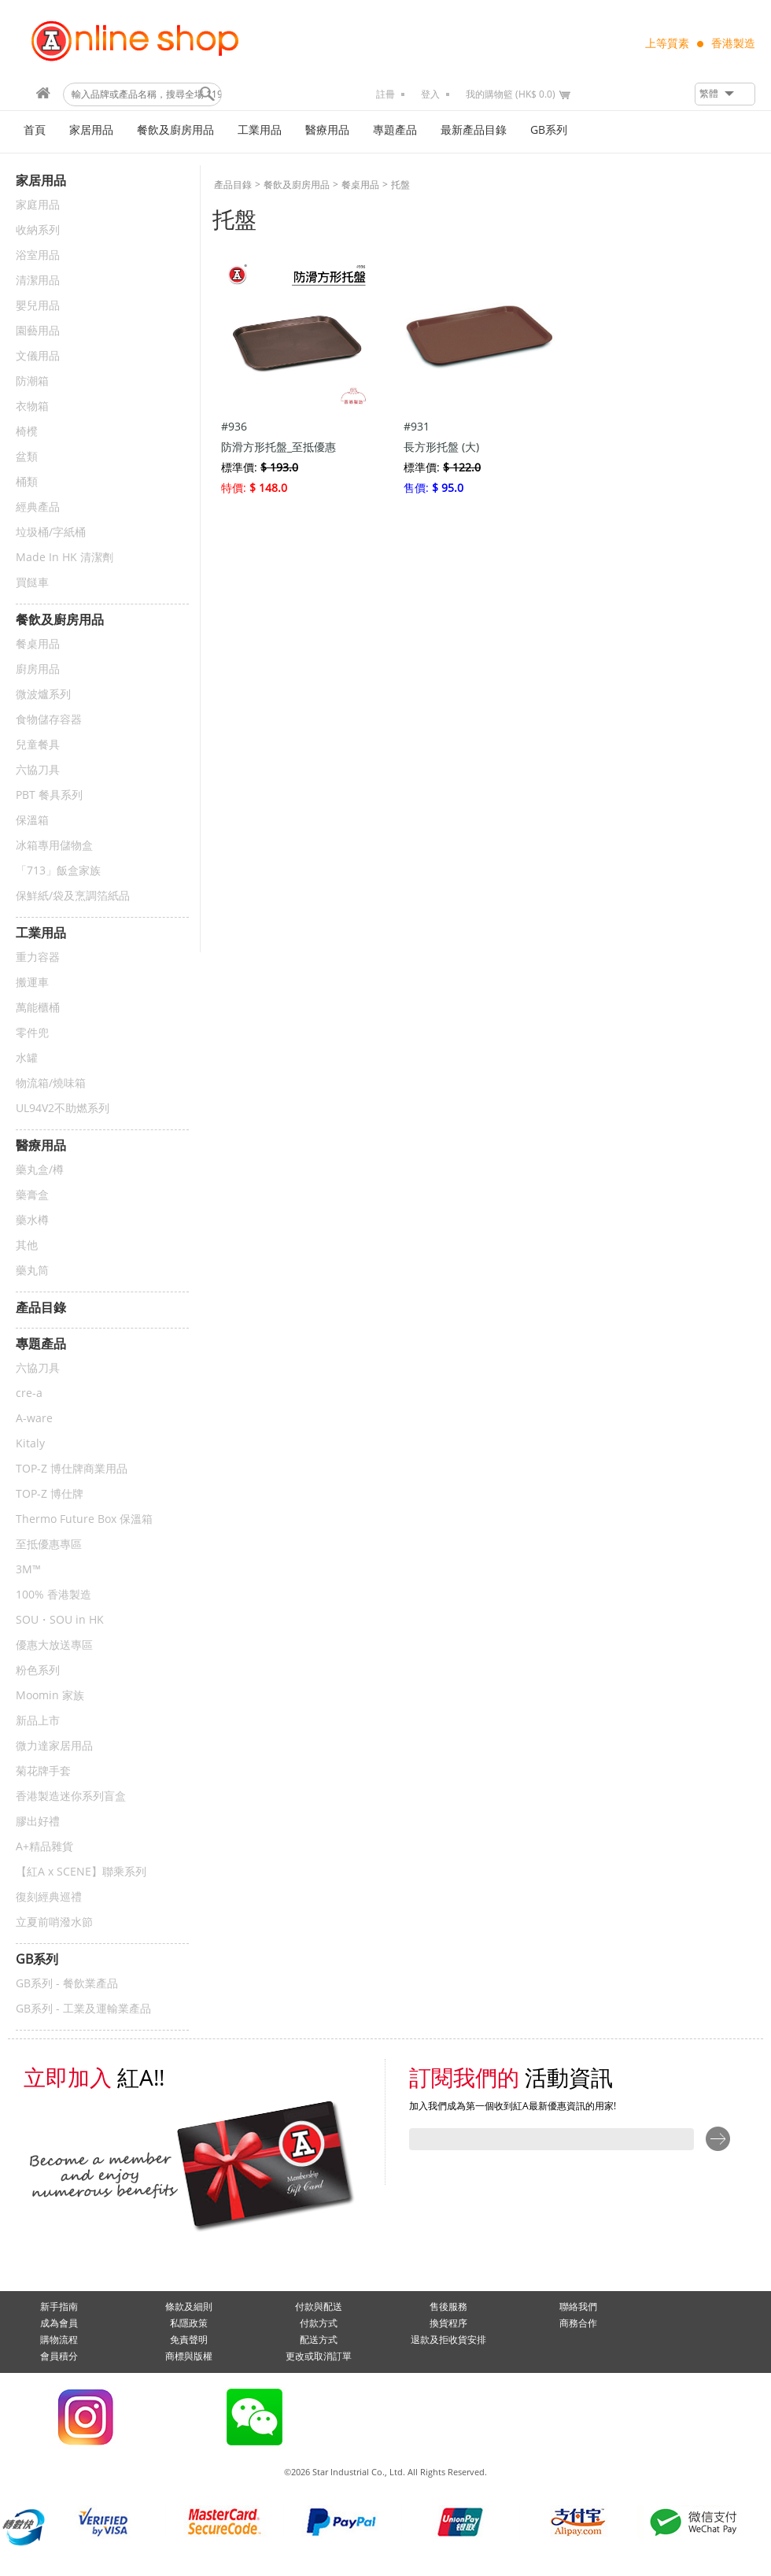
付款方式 (319, 2323)
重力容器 (38, 957)
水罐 (27, 1058)
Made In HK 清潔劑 (64, 557)
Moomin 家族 (50, 1695)
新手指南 (59, 2306)
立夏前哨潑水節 (54, 1922)
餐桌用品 (38, 644)
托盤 (400, 184)
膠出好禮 (38, 1821)
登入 (430, 94)
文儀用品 (38, 356)
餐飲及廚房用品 (175, 130)
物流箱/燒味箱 (51, 1083)
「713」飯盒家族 (58, 871)
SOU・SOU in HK (60, 1620)
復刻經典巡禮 (49, 1897)
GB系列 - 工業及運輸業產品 (83, 2009)
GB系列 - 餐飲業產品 (67, 1983)
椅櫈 (27, 431)
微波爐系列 (43, 694)
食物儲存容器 (49, 719)
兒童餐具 (38, 745)
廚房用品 (38, 669)
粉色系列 (38, 1670)
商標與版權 (188, 2356)
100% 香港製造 (53, 1595)
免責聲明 (189, 2339)
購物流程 (59, 2339)
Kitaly (30, 1444)
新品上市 (38, 1721)
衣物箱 (32, 406)
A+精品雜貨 (44, 1846)
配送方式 (319, 2339)
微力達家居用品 (54, 1746)
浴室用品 (38, 255)
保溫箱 (32, 820)
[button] (725, 94)
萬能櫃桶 (38, 1008)
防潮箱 (32, 381)
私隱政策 (189, 2323)
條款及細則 (188, 2306)
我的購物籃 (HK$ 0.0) (510, 94)
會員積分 (59, 2356)
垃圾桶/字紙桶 (51, 532)
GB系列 (548, 130)
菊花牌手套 (43, 1771)
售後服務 (448, 2306)
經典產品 (38, 507)
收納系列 (38, 230)
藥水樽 (32, 1220)
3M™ (28, 1569)
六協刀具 (38, 770)
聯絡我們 (578, 2306)
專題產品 (395, 130)
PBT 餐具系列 (49, 795)
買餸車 (32, 582)
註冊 (385, 94)
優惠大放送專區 (54, 1645)
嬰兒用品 (38, 305)
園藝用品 (38, 331)
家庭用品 (38, 205)
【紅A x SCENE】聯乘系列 (81, 1872)
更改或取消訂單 (319, 2356)
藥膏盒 (32, 1195)
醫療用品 (327, 130)
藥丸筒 (32, 1270)
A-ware (34, 1418)
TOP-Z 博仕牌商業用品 (71, 1469)
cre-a (29, 1393)
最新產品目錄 (474, 130)
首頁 (35, 130)
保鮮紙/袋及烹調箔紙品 (73, 896)
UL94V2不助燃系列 (62, 1108)
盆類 (27, 457)
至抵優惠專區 (49, 1544)
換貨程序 (448, 2323)
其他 (27, 1245)
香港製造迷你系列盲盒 (71, 1796)
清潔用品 (38, 280)
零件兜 (32, 1033)
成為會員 (59, 2323)
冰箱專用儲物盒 (54, 845)
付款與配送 (318, 2306)
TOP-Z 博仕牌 (49, 1494)
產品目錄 (233, 184)
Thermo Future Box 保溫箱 (84, 1519)
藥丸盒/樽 (40, 1170)
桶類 (27, 482)
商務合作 (578, 2323)
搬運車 (32, 982)
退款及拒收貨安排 (448, 2339)
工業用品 (260, 130)
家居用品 (91, 130)
